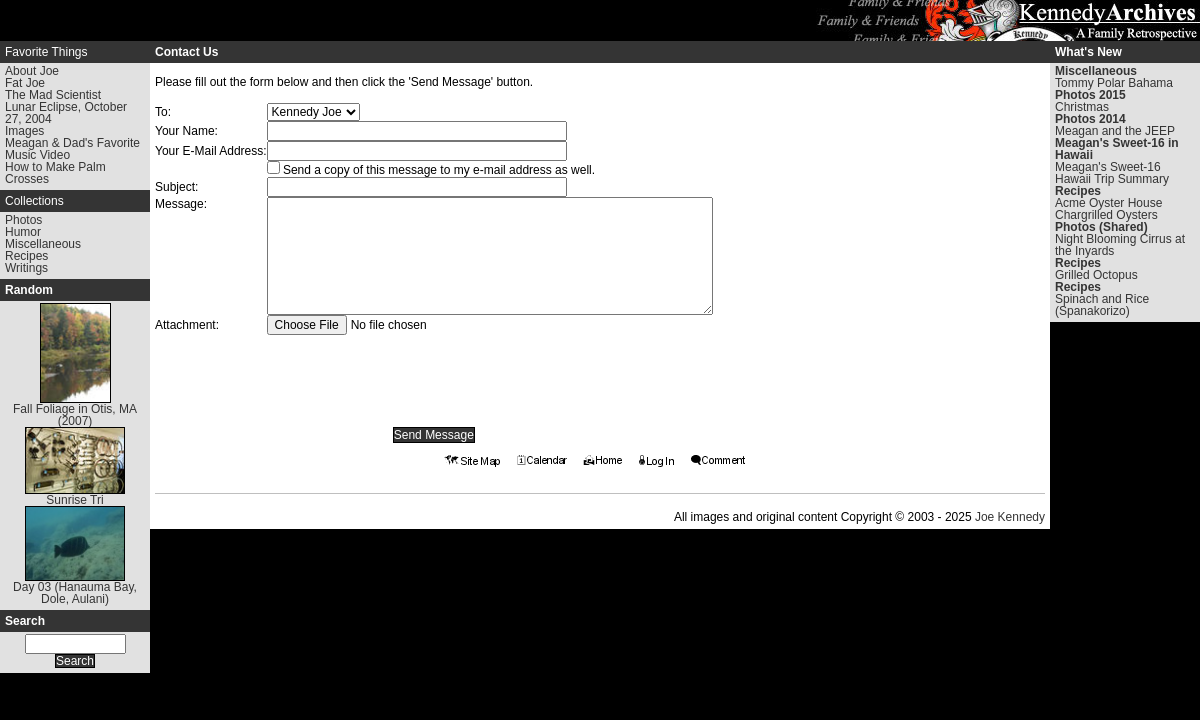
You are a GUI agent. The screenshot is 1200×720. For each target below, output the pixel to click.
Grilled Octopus (1096, 275)
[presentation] (434, 374)
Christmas (1082, 107)
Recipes (26, 256)
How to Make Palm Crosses (55, 173)
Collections (34, 201)
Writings (26, 268)
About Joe (32, 71)
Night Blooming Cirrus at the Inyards (1120, 245)
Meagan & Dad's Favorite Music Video (72, 149)
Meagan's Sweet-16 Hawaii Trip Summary (1112, 173)
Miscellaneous (43, 244)
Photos (23, 220)
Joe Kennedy (1010, 517)
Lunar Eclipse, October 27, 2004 (66, 113)
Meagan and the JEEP (1115, 131)
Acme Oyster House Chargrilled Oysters (1108, 209)
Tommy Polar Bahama (1114, 83)
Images (24, 131)
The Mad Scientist (53, 95)
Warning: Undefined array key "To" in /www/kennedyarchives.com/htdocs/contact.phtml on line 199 (313, 112)
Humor (23, 232)
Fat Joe (25, 83)
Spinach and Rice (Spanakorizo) (1102, 305)
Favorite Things (46, 52)
